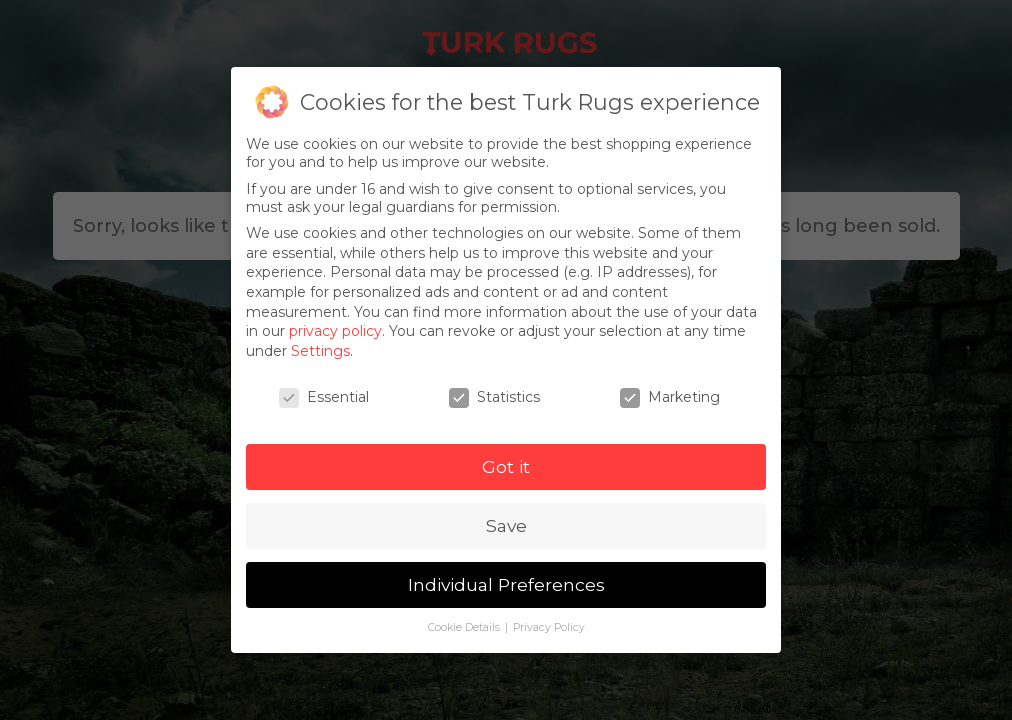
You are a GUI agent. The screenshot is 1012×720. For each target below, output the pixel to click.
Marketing (670, 397)
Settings (320, 351)
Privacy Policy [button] (549, 627)
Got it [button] (506, 466)
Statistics (494, 397)
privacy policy (335, 331)
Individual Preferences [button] (506, 584)
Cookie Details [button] (465, 627)
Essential (324, 397)
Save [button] (506, 525)
